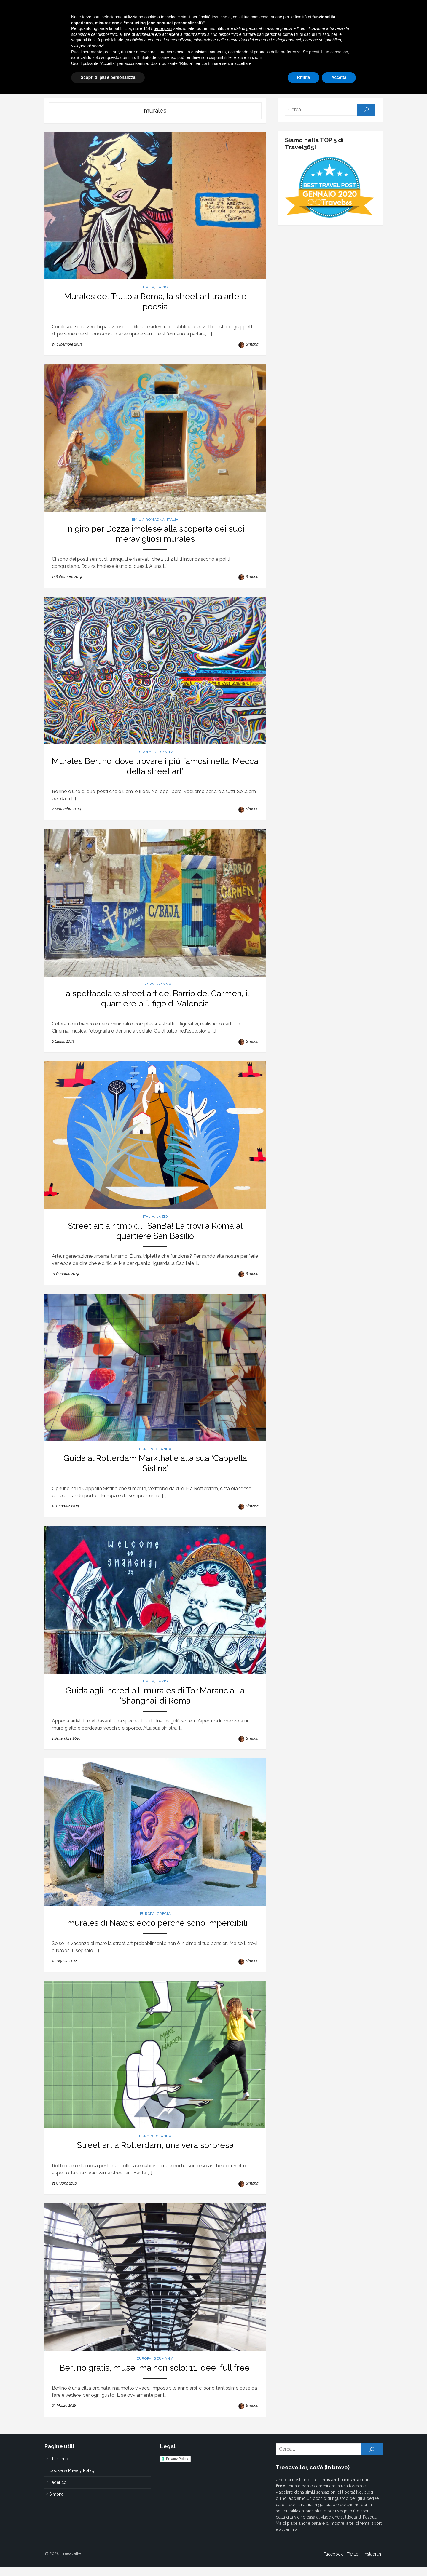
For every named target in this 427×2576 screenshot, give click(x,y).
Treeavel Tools (271, 80)
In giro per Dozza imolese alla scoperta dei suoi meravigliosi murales (154, 529)
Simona (253, 337)
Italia (136, 80)
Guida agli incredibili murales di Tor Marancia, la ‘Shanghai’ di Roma (154, 1704)
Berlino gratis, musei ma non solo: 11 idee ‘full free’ (154, 2383)
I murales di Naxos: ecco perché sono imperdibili (154, 1934)
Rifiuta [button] (303, 2559)
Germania (163, 750)
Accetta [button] (338, 2559)
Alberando (231, 80)
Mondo (196, 80)
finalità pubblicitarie (105, 2522)
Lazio (161, 290)
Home (114, 80)
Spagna (162, 984)
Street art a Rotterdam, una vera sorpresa (154, 2158)
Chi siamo (309, 80)
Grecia (163, 1924)
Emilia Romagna (147, 515)
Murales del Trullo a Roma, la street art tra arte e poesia (154, 299)
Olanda (163, 1454)
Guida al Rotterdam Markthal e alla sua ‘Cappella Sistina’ (154, 1469)
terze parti (163, 2510)
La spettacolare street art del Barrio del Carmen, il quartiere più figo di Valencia (154, 999)
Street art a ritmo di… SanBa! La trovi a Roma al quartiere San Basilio (154, 1234)
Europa (165, 80)
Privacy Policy (176, 2474)
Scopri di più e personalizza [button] (108, 2559)
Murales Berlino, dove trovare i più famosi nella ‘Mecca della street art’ (154, 764)
